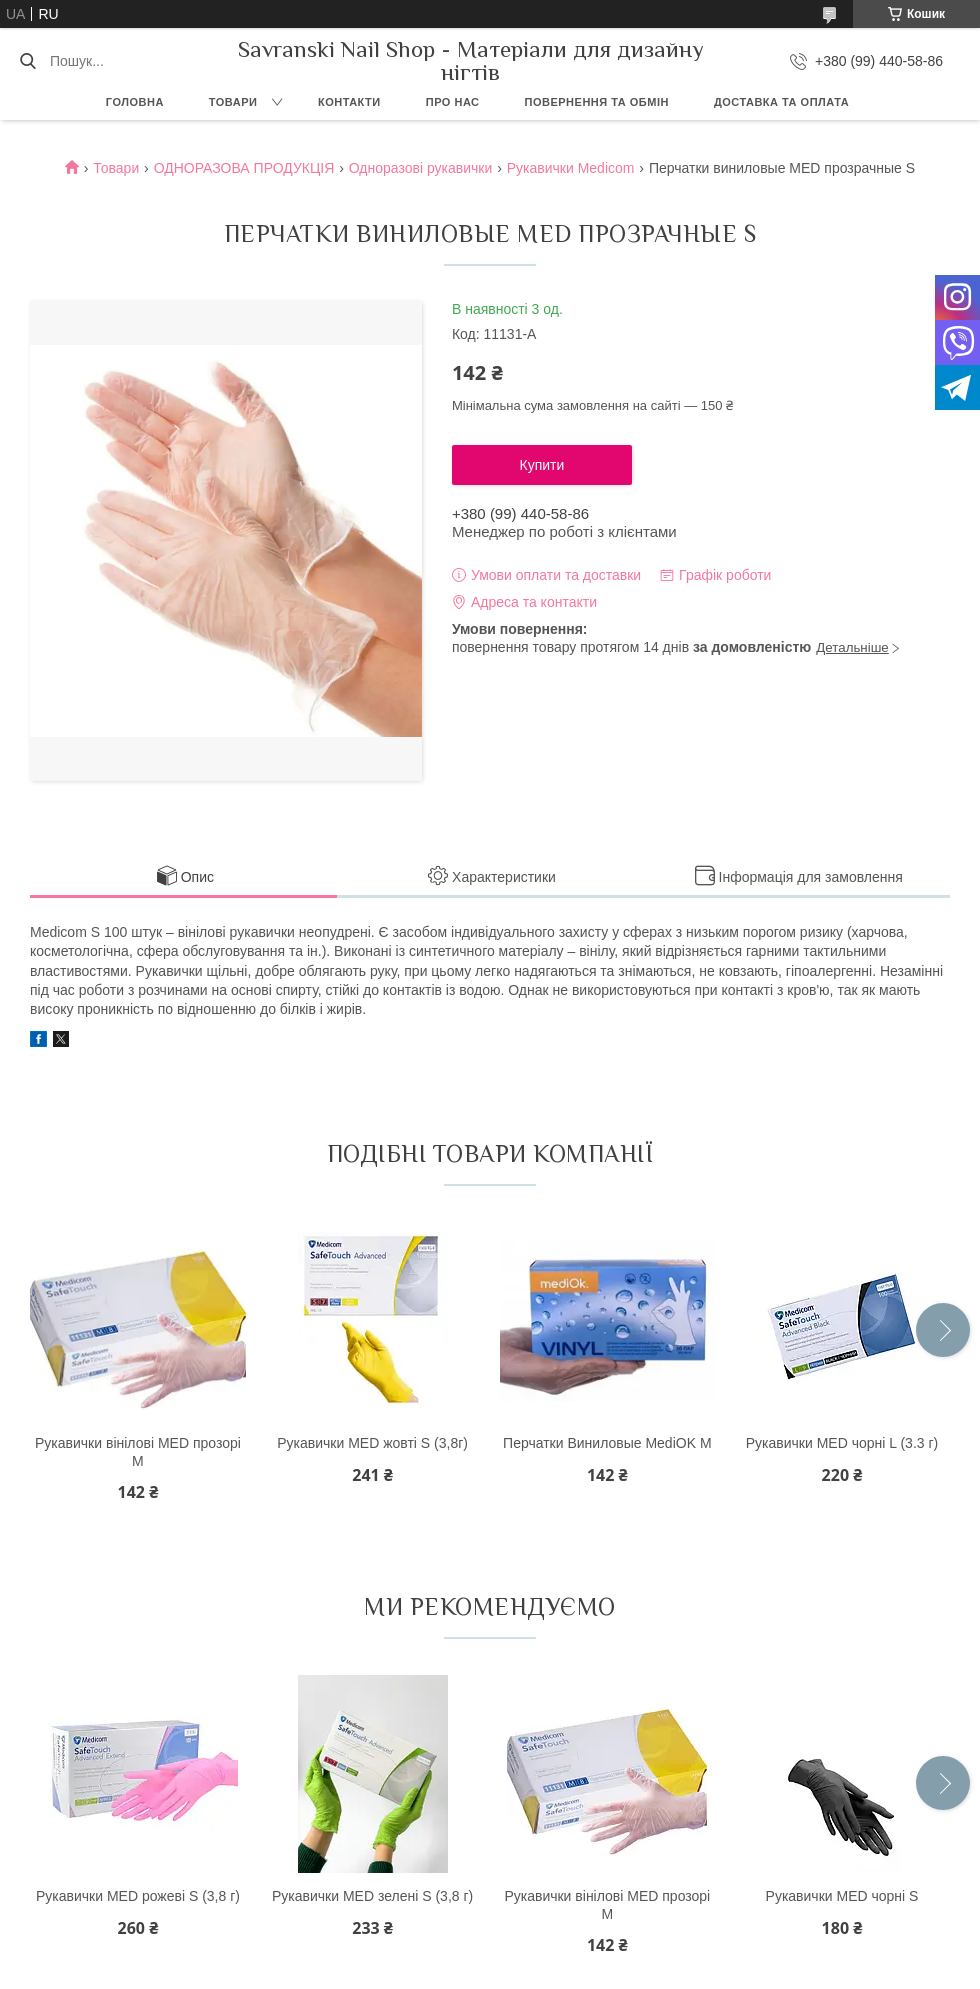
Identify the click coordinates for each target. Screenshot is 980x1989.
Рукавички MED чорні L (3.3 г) (842, 1443)
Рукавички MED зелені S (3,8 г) (372, 1896)
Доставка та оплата (781, 102)
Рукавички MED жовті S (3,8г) (372, 1443)
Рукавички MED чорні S (842, 1896)
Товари (233, 102)
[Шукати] (27, 61)
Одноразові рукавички (421, 168)
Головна (135, 102)
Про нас (453, 102)
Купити (542, 465)
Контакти (349, 102)
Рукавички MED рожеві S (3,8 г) (138, 1896)
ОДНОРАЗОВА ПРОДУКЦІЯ (244, 168)
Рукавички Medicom (571, 168)
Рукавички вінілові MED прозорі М (138, 1452)
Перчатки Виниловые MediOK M (607, 1443)
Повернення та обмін (597, 102)
